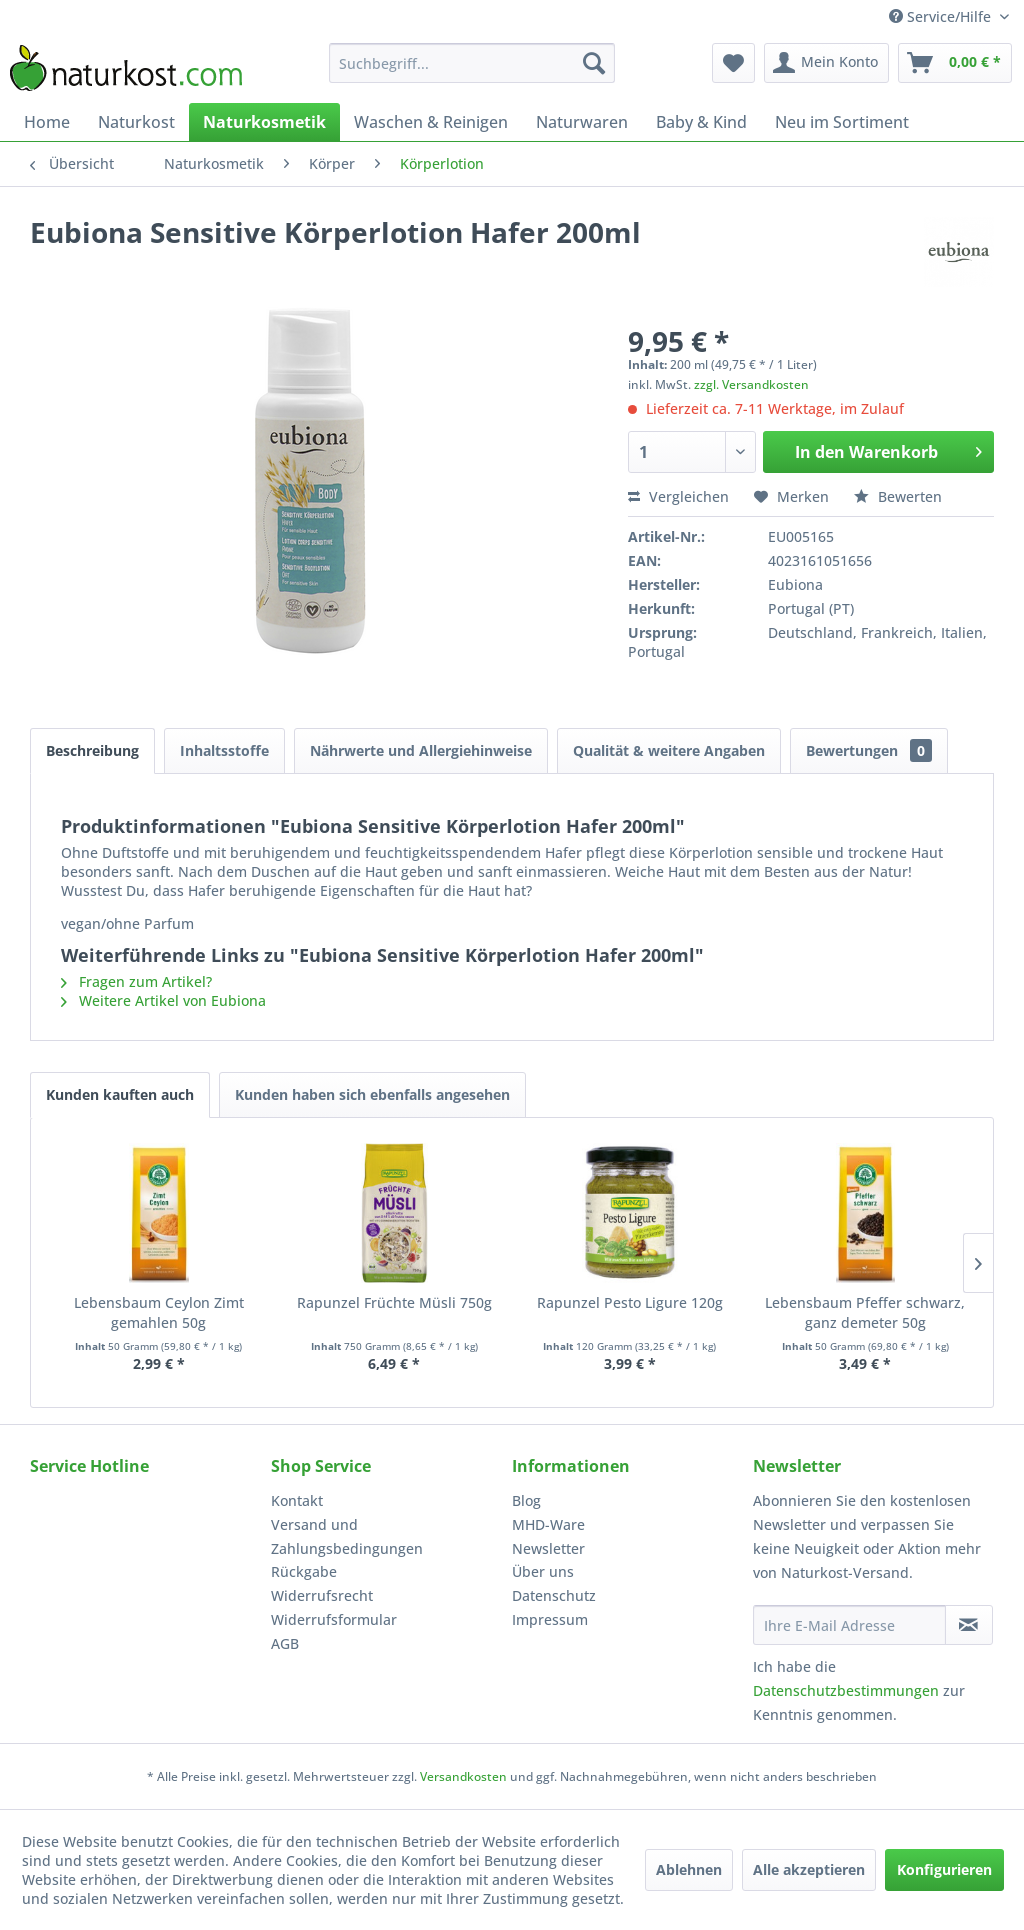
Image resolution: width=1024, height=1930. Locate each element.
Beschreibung (92, 750)
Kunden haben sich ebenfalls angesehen (372, 1094)
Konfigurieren (944, 1869)
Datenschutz (554, 1595)
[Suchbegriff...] (472, 63)
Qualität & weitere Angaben (669, 750)
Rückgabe (304, 1571)
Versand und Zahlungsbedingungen (347, 1536)
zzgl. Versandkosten (751, 384)
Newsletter (548, 1548)
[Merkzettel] (733, 63)
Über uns (543, 1571)
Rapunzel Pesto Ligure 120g (630, 1302)
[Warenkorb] (955, 63)
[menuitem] (472, 63)
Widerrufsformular (334, 1619)
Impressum (550, 1619)
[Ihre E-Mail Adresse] (849, 1625)
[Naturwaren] (582, 122)
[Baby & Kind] (701, 122)
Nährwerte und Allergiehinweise (421, 750)
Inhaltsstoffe (224, 750)
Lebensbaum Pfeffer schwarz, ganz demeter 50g (865, 1312)
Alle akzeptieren (809, 1869)
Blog (526, 1500)
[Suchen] (594, 63)
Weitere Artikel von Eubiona (163, 1000)
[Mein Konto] (826, 63)
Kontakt (297, 1500)
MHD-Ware (548, 1524)
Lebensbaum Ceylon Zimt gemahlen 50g (159, 1312)
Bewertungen (869, 750)
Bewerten (898, 496)
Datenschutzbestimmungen (846, 1690)
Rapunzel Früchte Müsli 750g (394, 1302)
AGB (285, 1643)
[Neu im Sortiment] (842, 122)
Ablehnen (689, 1869)
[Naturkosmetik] (264, 122)
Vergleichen (678, 496)
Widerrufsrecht (322, 1595)
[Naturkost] (136, 122)
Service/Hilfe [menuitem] (942, 16)
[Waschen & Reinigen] (431, 122)
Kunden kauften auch (120, 1094)
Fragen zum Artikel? (136, 981)
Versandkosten (463, 1776)
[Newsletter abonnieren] (969, 1625)
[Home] (47, 122)
